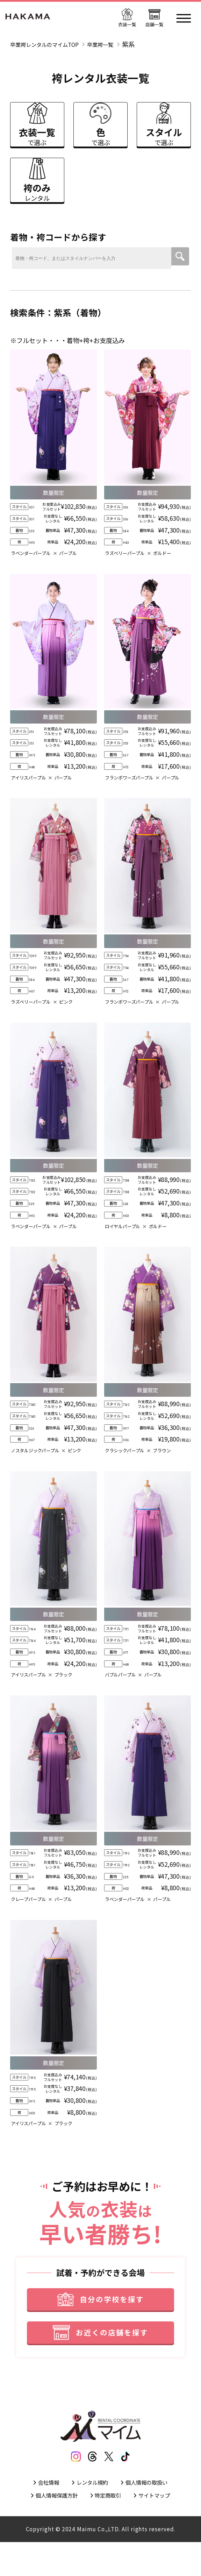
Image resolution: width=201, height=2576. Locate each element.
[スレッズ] (90, 2485)
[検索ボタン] (180, 275)
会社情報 (40, 2513)
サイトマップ (162, 2528)
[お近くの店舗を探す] (100, 2356)
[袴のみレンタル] (37, 193)
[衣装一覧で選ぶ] (37, 129)
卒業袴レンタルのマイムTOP (51, 44)
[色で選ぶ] (100, 129)
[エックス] (111, 2484)
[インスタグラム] (70, 2485)
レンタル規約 (90, 2513)
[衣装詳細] (53, 471)
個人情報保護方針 (50, 2528)
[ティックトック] (131, 2485)
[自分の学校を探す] (100, 2319)
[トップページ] (32, 18)
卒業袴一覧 (116, 44)
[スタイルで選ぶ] (164, 129)
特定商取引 (109, 2528)
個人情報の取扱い (153, 2513)
